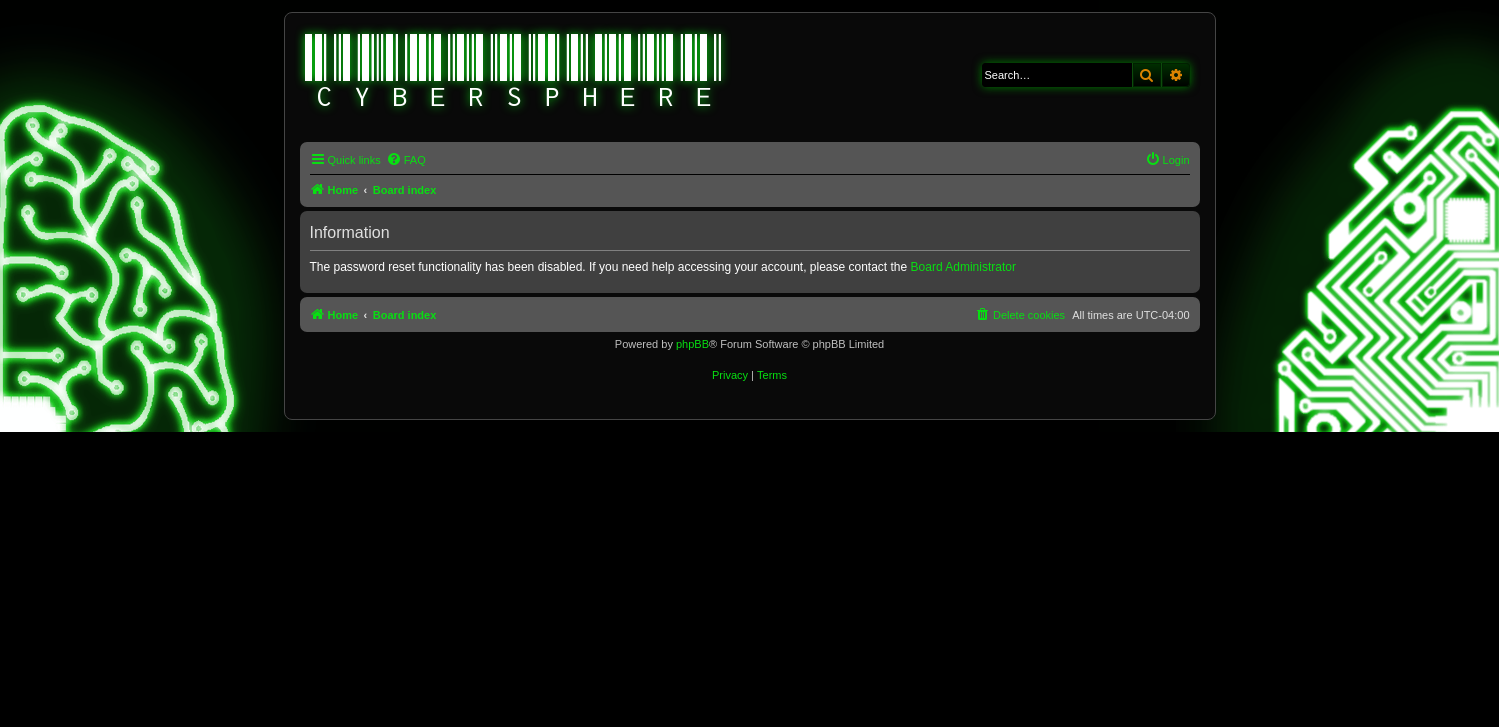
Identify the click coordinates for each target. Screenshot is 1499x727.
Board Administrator (963, 267)
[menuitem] (406, 160)
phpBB (692, 344)
